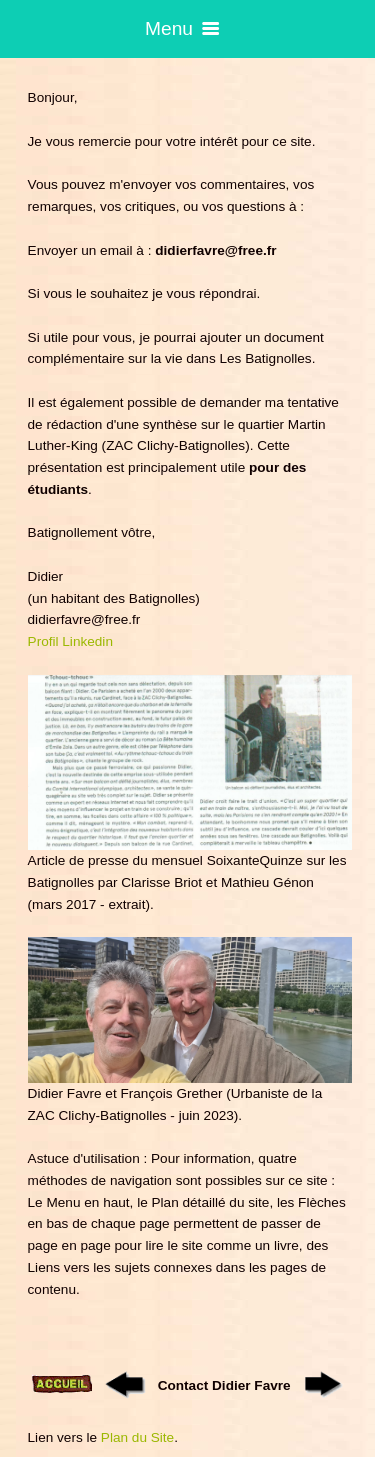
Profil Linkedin (70, 641)
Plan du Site (137, 1437)
